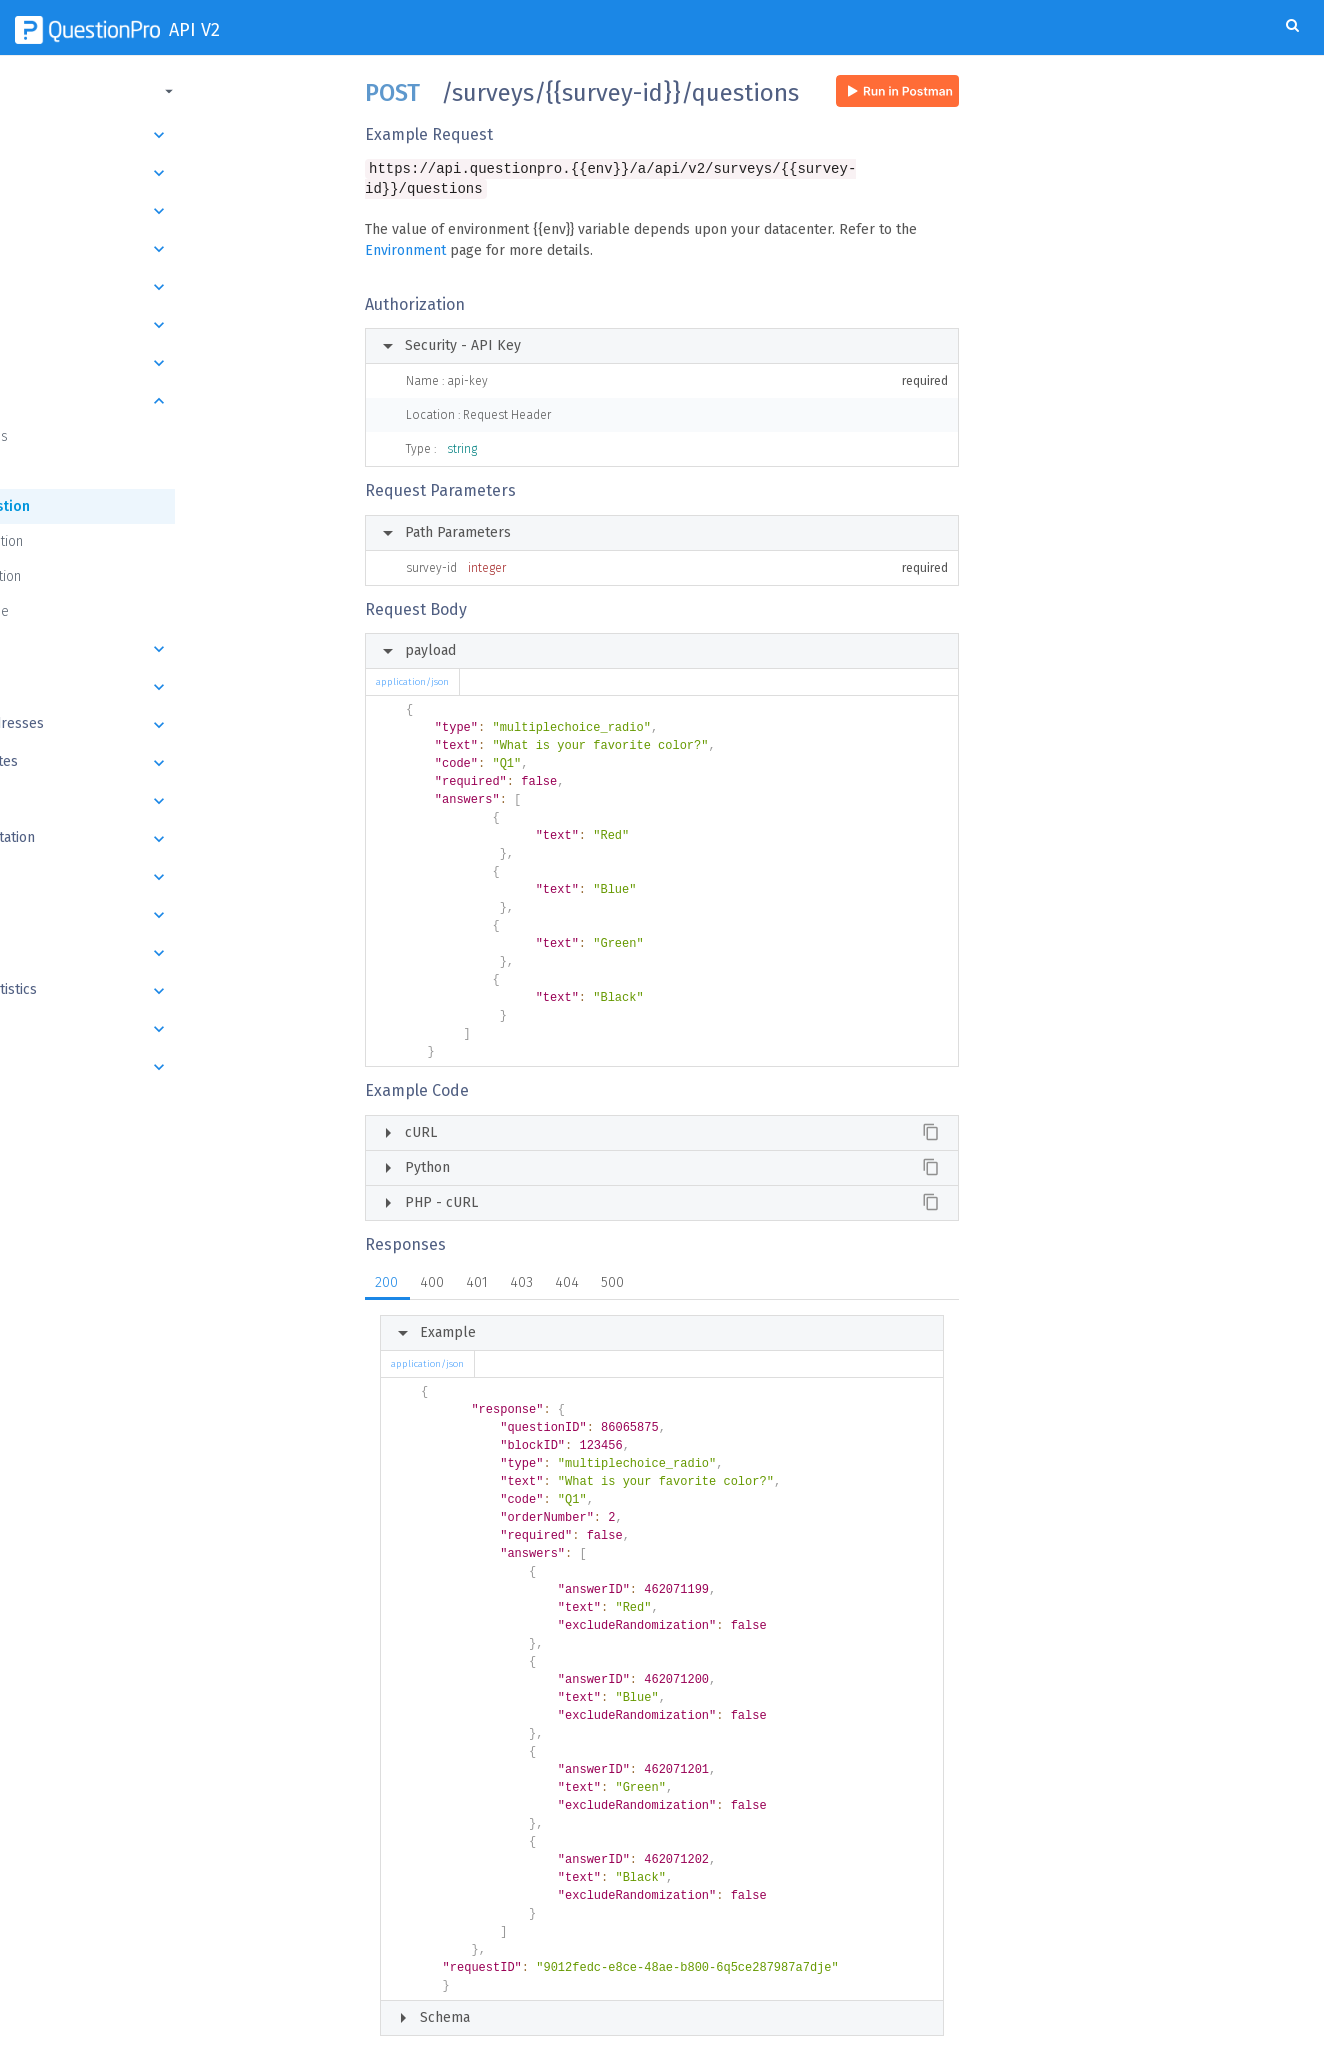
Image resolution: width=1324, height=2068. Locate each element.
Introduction (172, 135)
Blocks (172, 363)
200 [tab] (386, 1284)
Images (172, 1029)
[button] (170, 91)
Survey (172, 325)
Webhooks (172, 1067)
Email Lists (172, 687)
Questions (172, 401)
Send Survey (172, 801)
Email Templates (172, 763)
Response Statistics (172, 991)
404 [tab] (567, 1284)
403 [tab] (521, 1284)
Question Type (88, 611)
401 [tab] (477, 1284)
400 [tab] (432, 1284)
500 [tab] (612, 1284)
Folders (172, 287)
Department (172, 211)
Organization (172, 173)
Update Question (95, 541)
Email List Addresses (172, 725)
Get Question (84, 471)
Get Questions (88, 436)
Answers (172, 649)
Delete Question (94, 576)
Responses (172, 915)
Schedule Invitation (172, 839)
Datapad (172, 953)
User (172, 249)
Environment (405, 252)
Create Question (99, 506)
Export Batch (172, 877)
